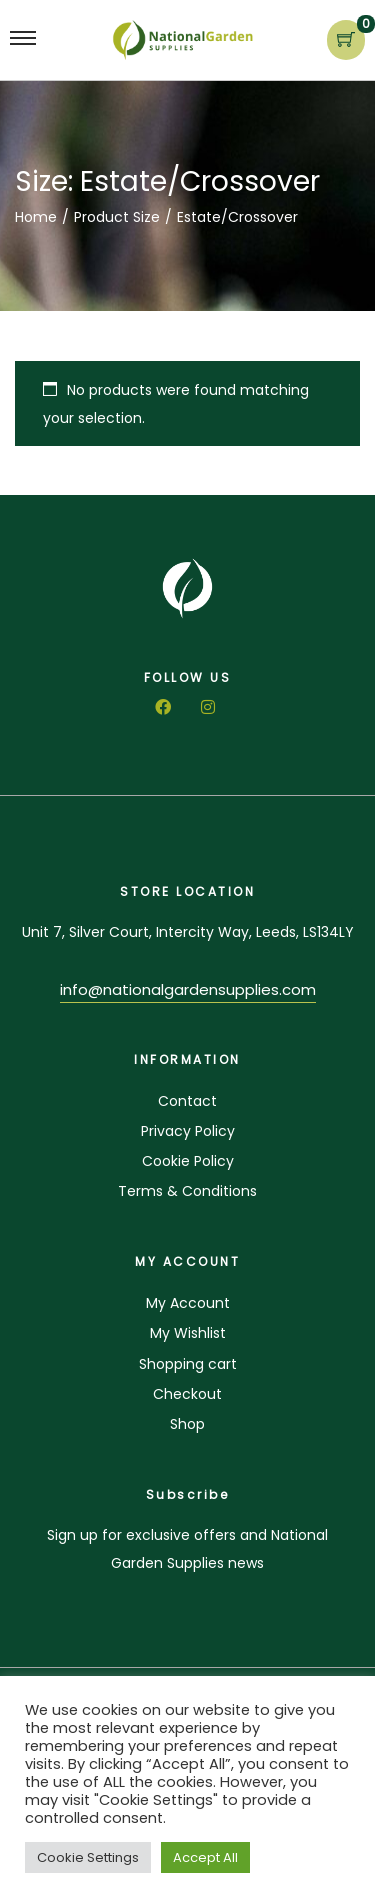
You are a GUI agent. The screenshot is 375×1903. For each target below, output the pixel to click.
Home (36, 217)
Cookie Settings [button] (88, 1857)
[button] (188, 992)
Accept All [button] (205, 1857)
